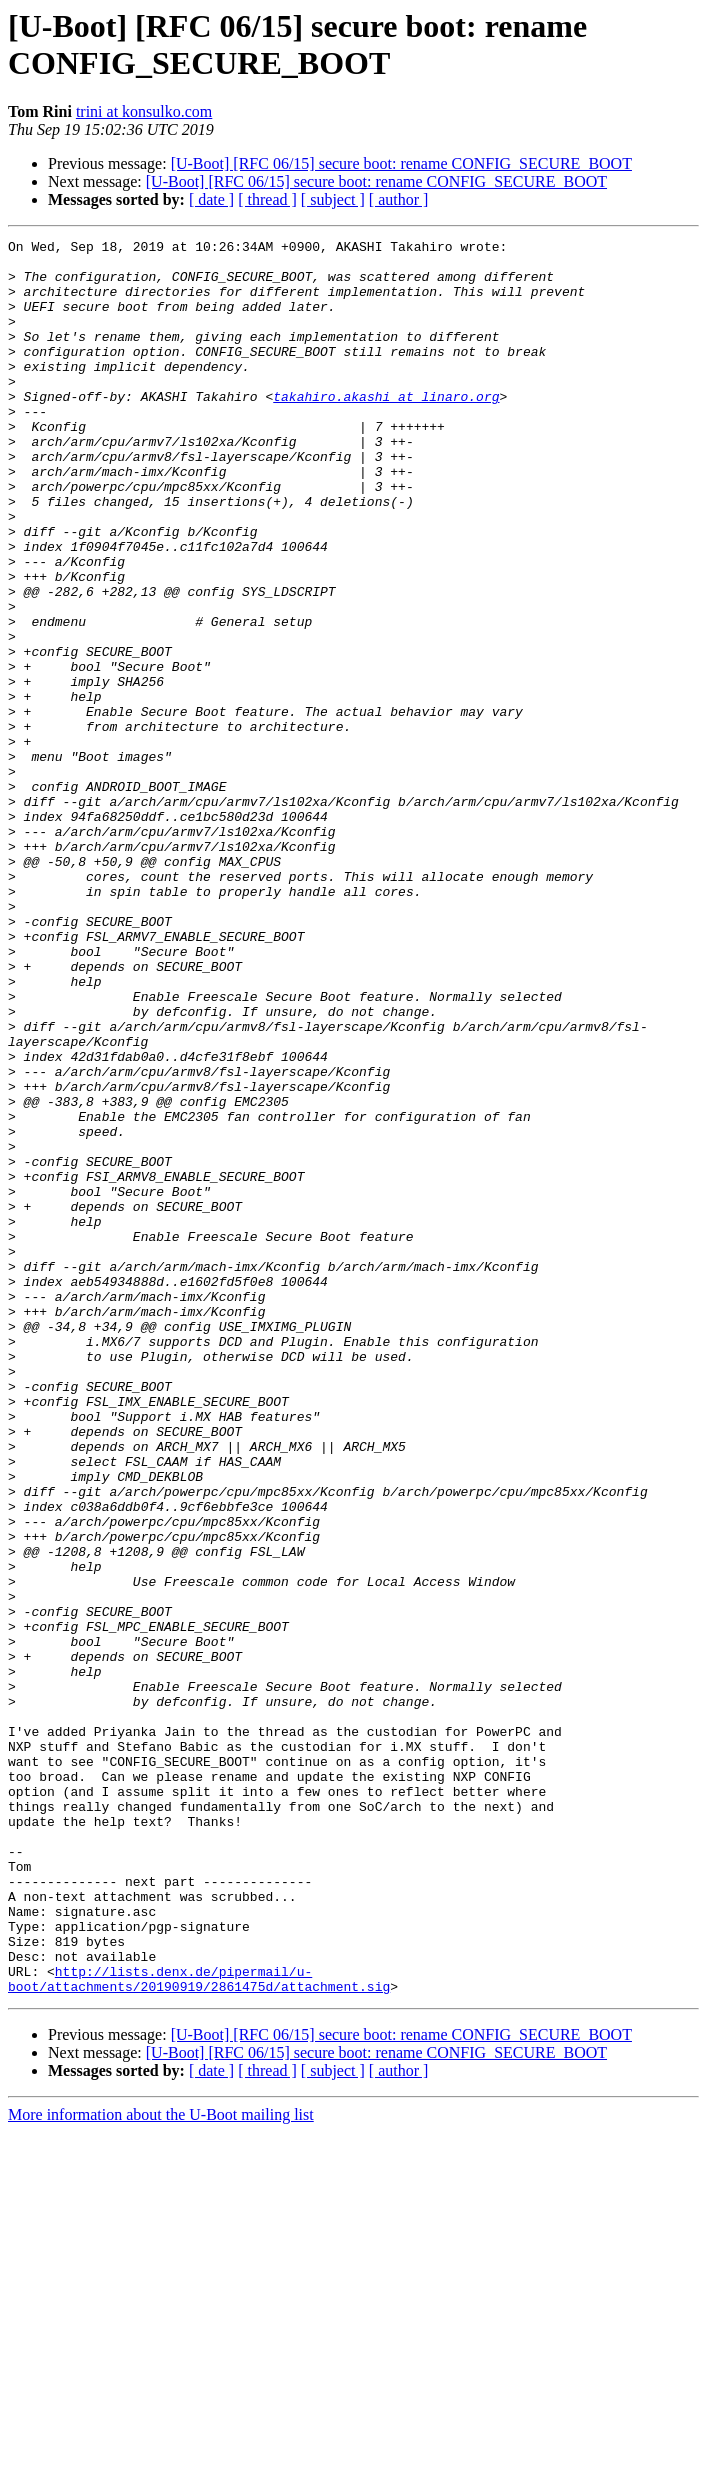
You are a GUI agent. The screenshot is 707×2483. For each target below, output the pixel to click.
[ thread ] (267, 199)
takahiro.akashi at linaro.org (386, 429)
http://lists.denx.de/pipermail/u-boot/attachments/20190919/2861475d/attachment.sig (199, 2328)
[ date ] (211, 199)
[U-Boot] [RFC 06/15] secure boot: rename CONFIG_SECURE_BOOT (401, 163)
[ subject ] (333, 199)
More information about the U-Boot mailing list (161, 2465)
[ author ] (399, 199)
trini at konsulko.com (144, 111)
